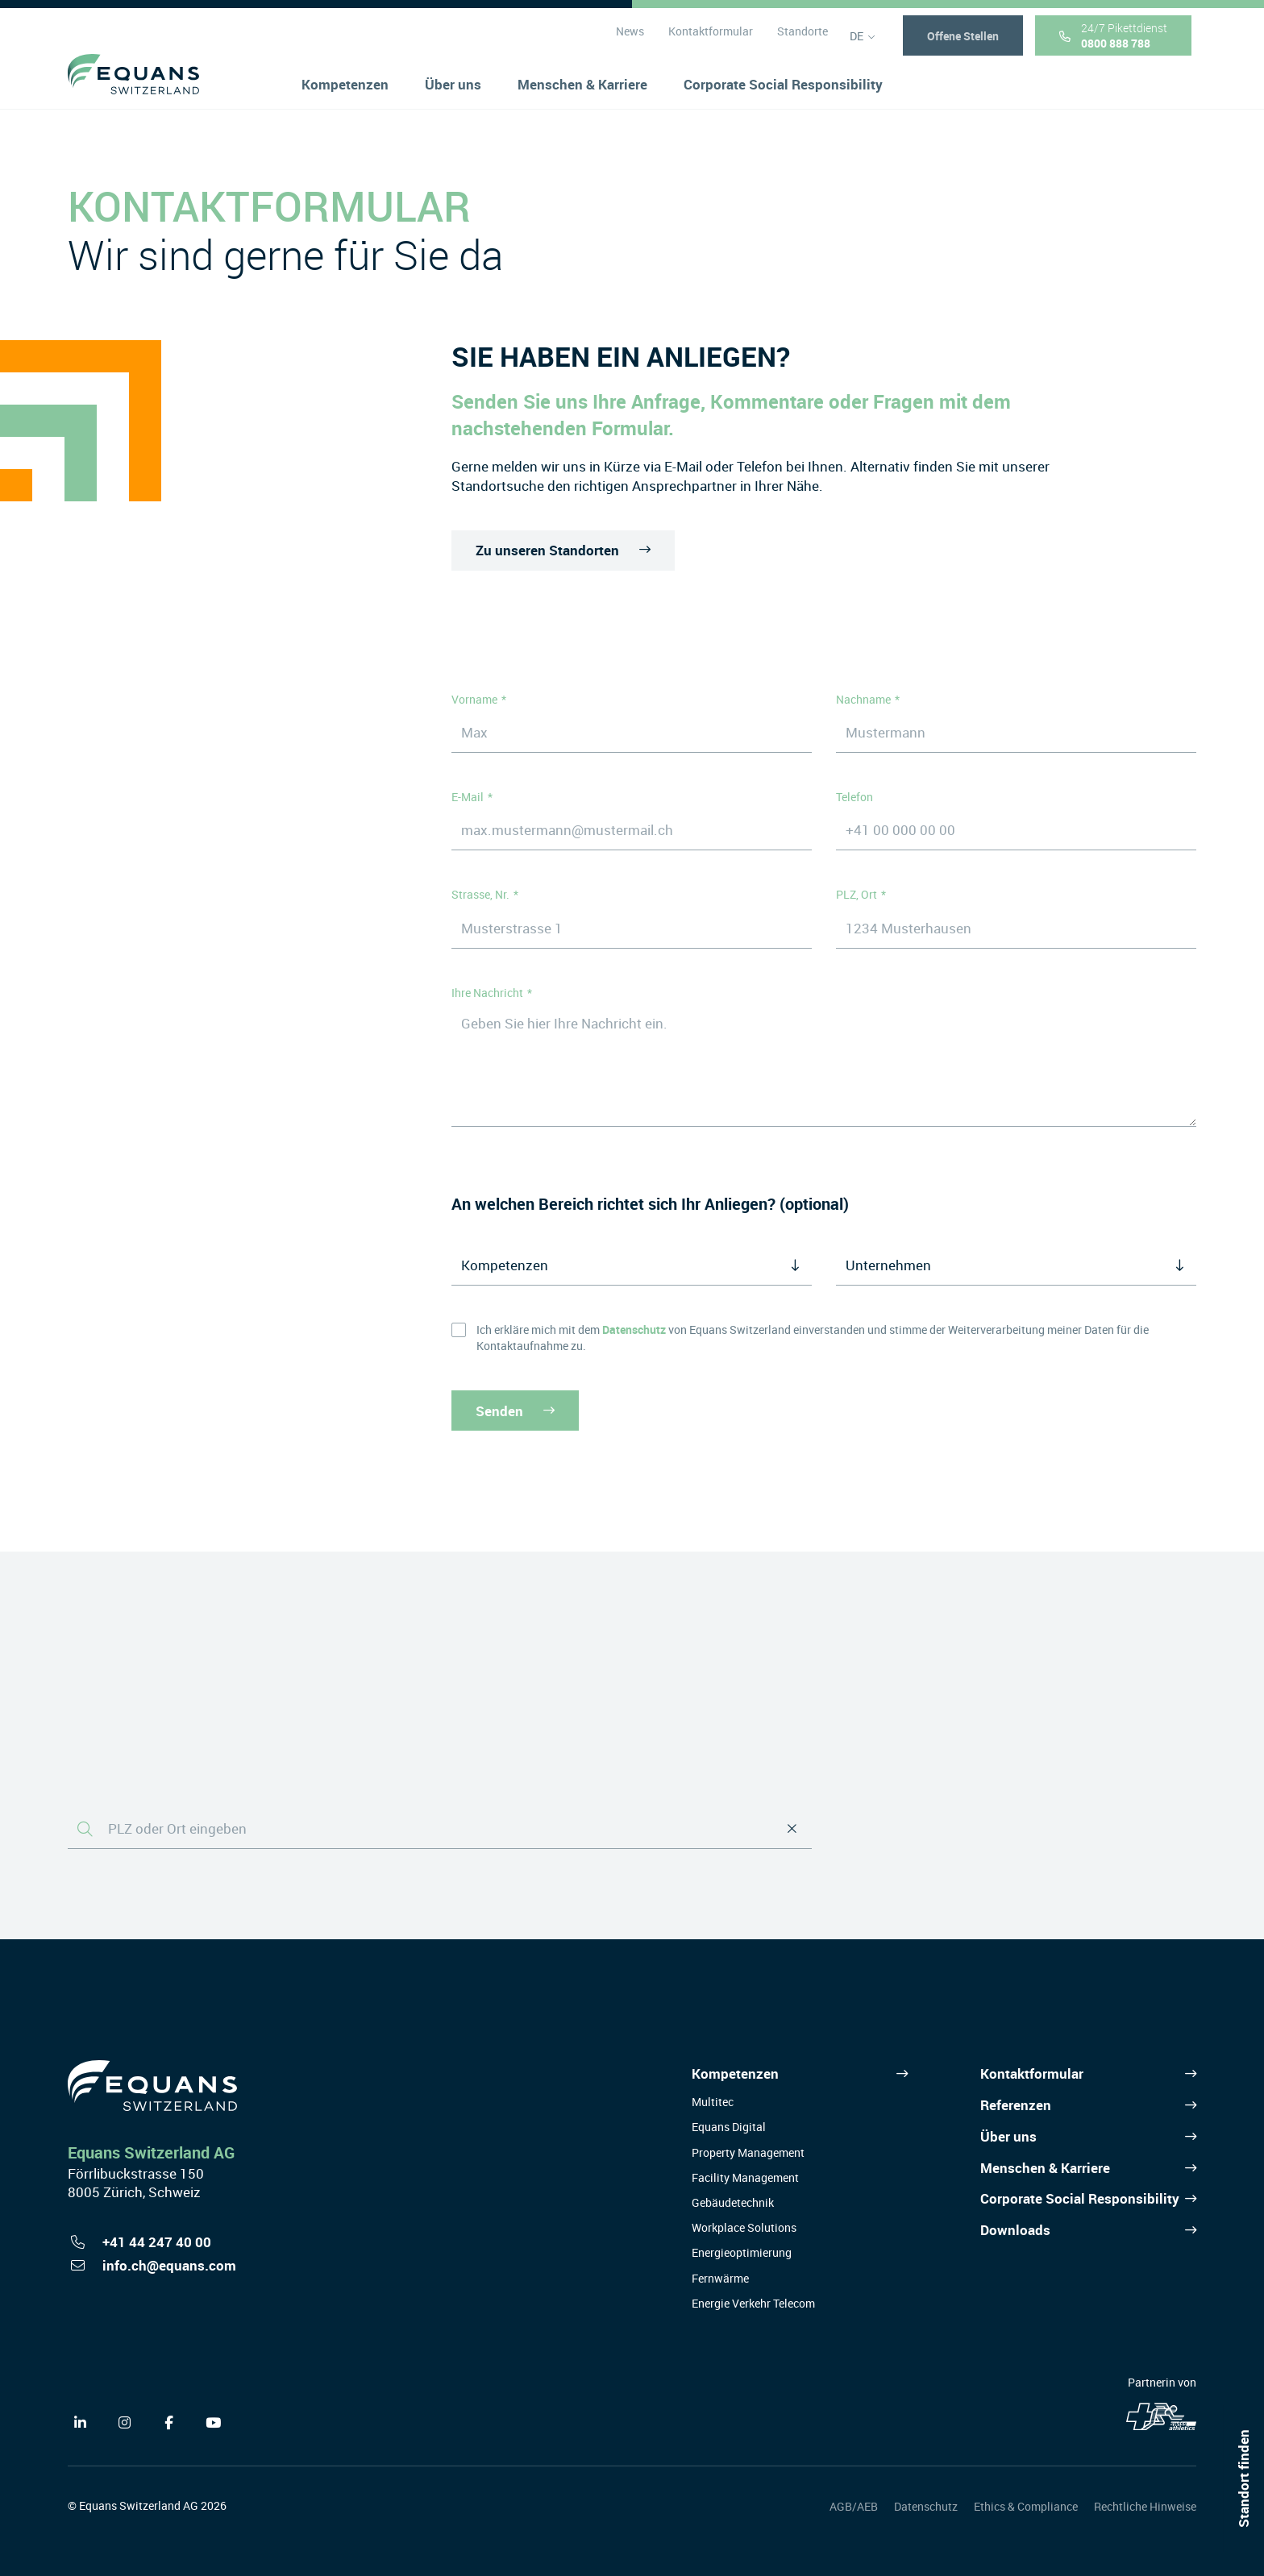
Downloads (1015, 2230)
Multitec (713, 2101)
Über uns (1008, 2136)
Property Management (748, 2152)
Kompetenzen (735, 2073)
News (629, 39)
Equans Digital (729, 2126)
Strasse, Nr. (480, 894)
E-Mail (467, 796)
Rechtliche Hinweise (1145, 2506)
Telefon (854, 796)
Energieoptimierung (742, 2252)
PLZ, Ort (856, 894)
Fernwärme (720, 2278)
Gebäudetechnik (733, 2202)
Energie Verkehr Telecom (753, 2303)
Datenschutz (926, 2506)
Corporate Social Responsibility (1079, 2198)
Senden (515, 1410)
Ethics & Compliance (1026, 2506)
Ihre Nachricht (487, 992)
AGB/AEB (854, 2506)
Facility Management (745, 2177)
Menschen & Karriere (1045, 2167)
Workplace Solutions (744, 2227)
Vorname (474, 699)
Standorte (801, 39)
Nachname (863, 699)
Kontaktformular (709, 39)
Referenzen (1015, 2105)
